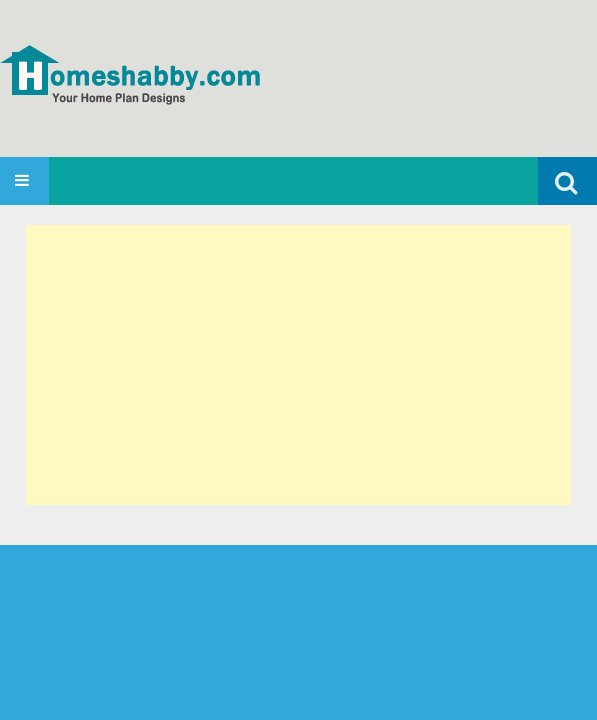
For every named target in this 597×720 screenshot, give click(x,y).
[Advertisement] (298, 365)
